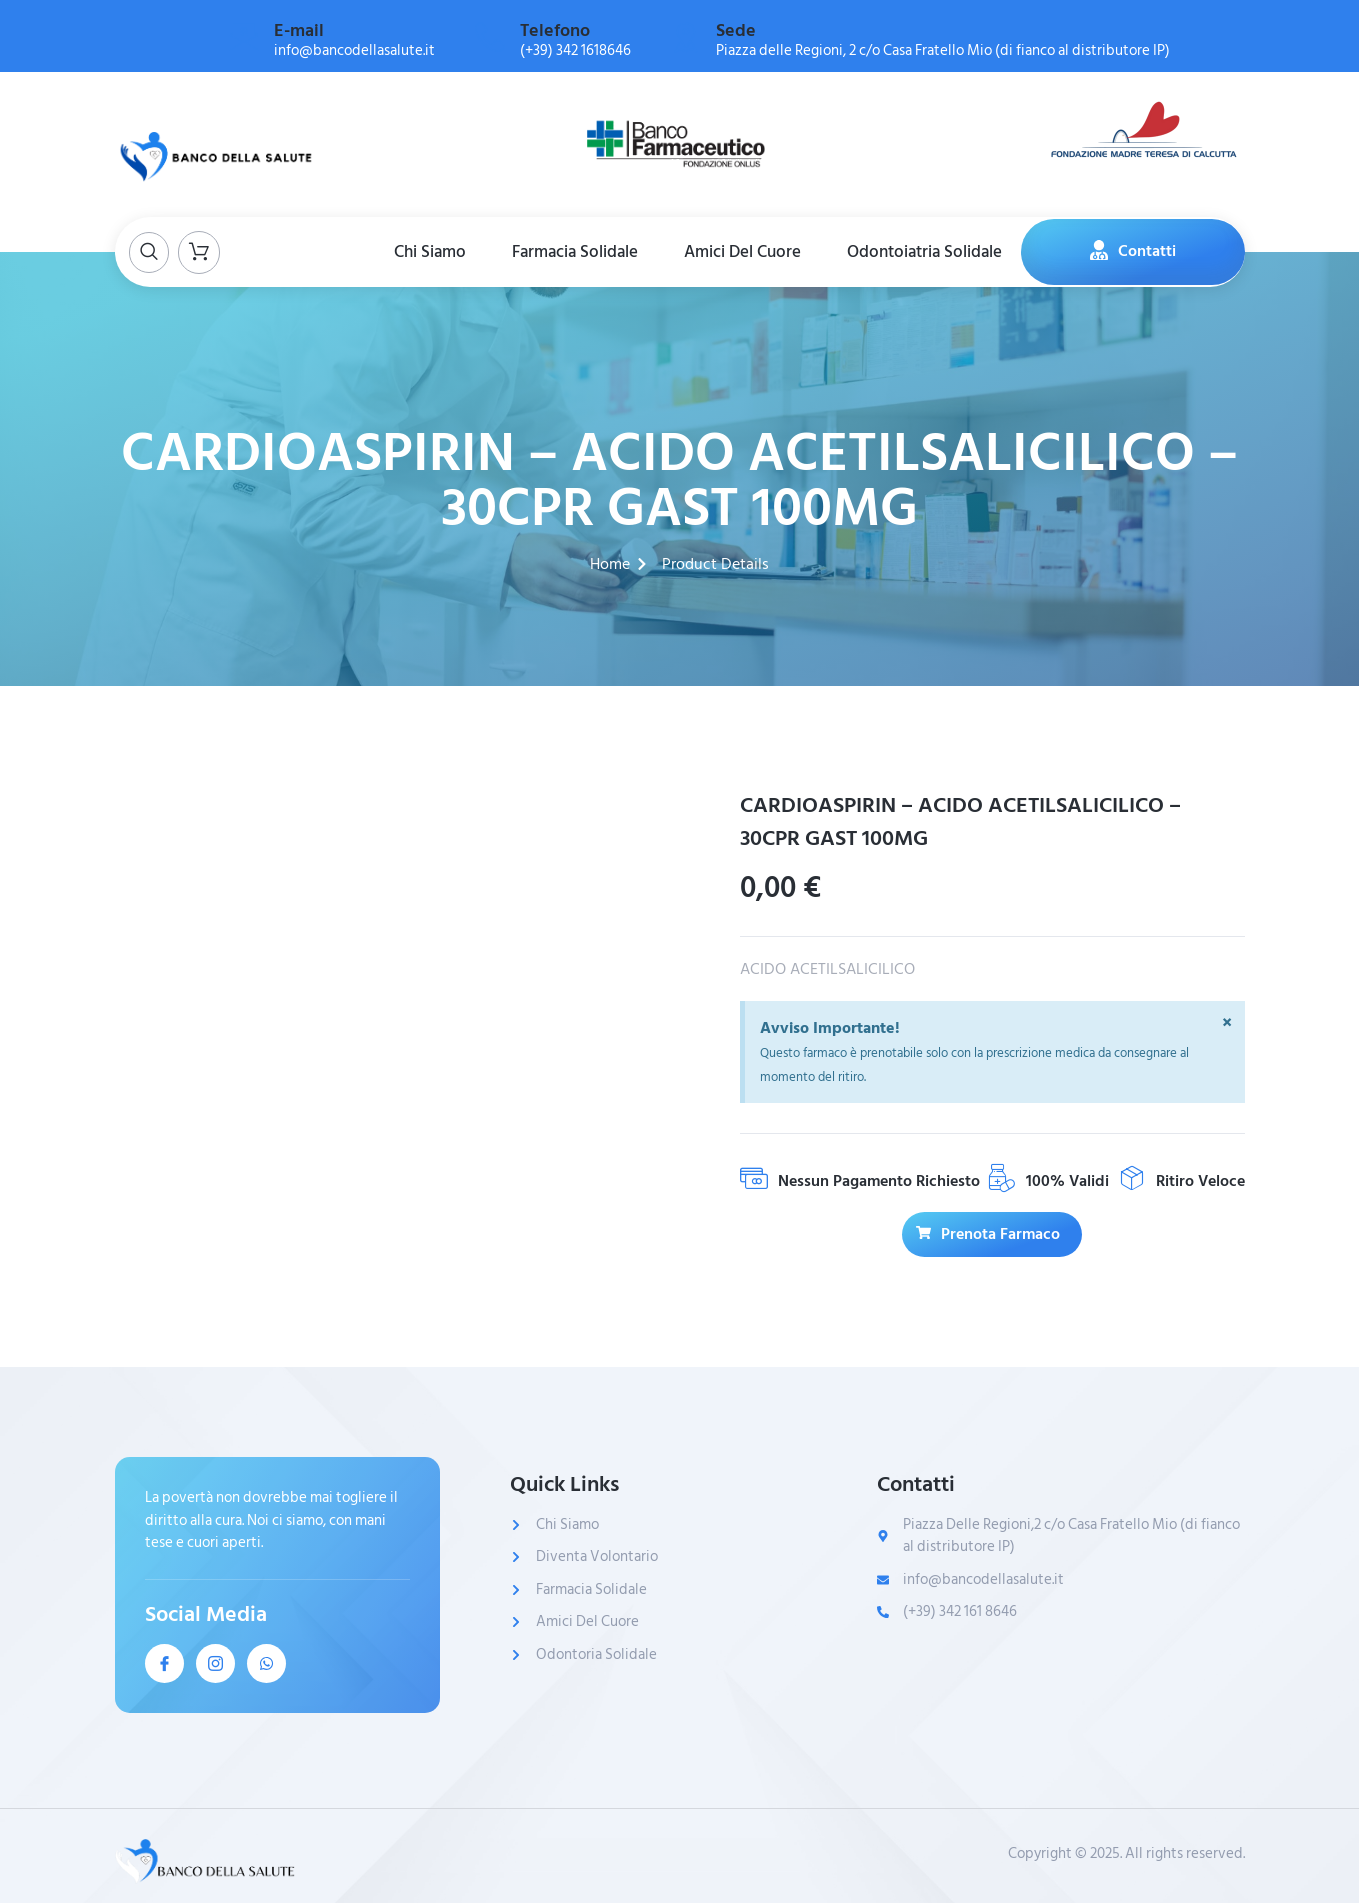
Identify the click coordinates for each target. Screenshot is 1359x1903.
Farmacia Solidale (573, 251)
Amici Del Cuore (744, 251)
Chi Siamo (424, 251)
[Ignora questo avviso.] (1227, 1024)
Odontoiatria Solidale (930, 251)
